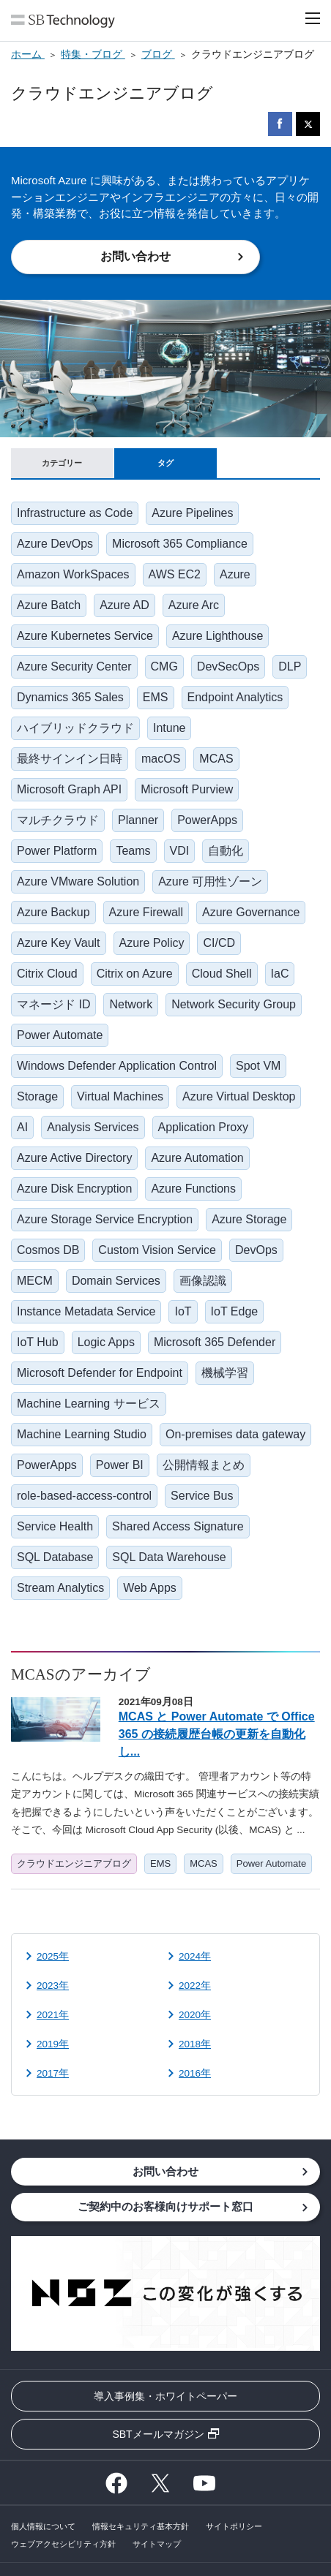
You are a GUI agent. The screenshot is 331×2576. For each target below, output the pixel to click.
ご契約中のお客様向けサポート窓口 (165, 2206)
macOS (160, 758)
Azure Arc (193, 605)
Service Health (55, 1526)
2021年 (53, 2014)
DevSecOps (228, 666)
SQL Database (55, 1557)
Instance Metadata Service (86, 1311)
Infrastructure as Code (75, 513)
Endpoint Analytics (235, 697)
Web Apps (149, 1588)
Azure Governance (251, 912)
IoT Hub (38, 1342)
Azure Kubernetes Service (85, 636)
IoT (182, 1311)
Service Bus (202, 1495)
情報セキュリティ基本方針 (140, 2526)
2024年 (195, 1956)
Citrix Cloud (47, 973)
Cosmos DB (48, 1250)
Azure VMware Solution (78, 881)
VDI (180, 851)
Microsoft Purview (187, 789)
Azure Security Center (74, 666)
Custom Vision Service (157, 1250)
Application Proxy (203, 1127)
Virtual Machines (120, 1096)
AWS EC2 (175, 574)
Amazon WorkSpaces (73, 574)
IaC (280, 973)
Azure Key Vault (58, 943)
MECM (35, 1280)
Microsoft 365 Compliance (180, 543)
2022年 (195, 1985)
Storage (37, 1096)
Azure (235, 574)
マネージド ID (53, 1004)
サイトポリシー (234, 2526)
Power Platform (57, 851)
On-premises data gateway (235, 1434)
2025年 (53, 1956)
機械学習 (224, 1373)
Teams (133, 851)
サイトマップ (157, 2543)
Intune (169, 728)
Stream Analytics (60, 1588)
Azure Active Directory (74, 1158)
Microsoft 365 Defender (214, 1342)
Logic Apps (106, 1342)
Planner (138, 820)
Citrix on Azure (135, 973)
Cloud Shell (222, 973)
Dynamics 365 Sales (70, 697)
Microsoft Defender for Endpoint (99, 1373)
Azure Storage (249, 1219)
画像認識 (202, 1280)
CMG (164, 666)
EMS (155, 697)
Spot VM (258, 1066)
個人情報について (43, 2526)
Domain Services (116, 1280)
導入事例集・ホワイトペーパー (165, 2396)
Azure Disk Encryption (74, 1188)
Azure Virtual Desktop (238, 1096)
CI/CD (219, 943)
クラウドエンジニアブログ (74, 1863)
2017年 (53, 2073)
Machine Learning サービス (88, 1403)
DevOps (256, 1250)
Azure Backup (53, 912)
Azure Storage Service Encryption (105, 1219)
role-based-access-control (84, 1495)
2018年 (195, 2044)
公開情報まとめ (204, 1465)
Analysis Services (92, 1127)
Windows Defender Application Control (117, 1066)
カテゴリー (62, 462)
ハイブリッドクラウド (75, 728)
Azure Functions (193, 1188)
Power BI (120, 1465)
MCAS (216, 758)
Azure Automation (197, 1158)
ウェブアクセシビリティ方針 (63, 2543)
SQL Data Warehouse (169, 1557)
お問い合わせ (135, 256)
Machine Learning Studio (81, 1434)
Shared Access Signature (178, 1526)
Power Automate (60, 1035)
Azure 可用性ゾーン (210, 881)
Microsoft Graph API (69, 789)
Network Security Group (233, 1004)
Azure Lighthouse (218, 636)
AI (22, 1127)
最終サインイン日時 (69, 758)
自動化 (225, 851)
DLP (289, 666)
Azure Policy (152, 943)
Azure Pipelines (192, 513)
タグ (165, 462)
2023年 (53, 1985)
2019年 (53, 2044)
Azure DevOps (55, 543)
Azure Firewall (146, 912)
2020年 (195, 2014)
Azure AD (124, 605)
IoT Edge (235, 1311)
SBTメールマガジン (158, 2434)
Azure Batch (49, 605)
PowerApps (207, 820)
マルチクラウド (58, 820)
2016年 (195, 2073)
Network (130, 1004)
